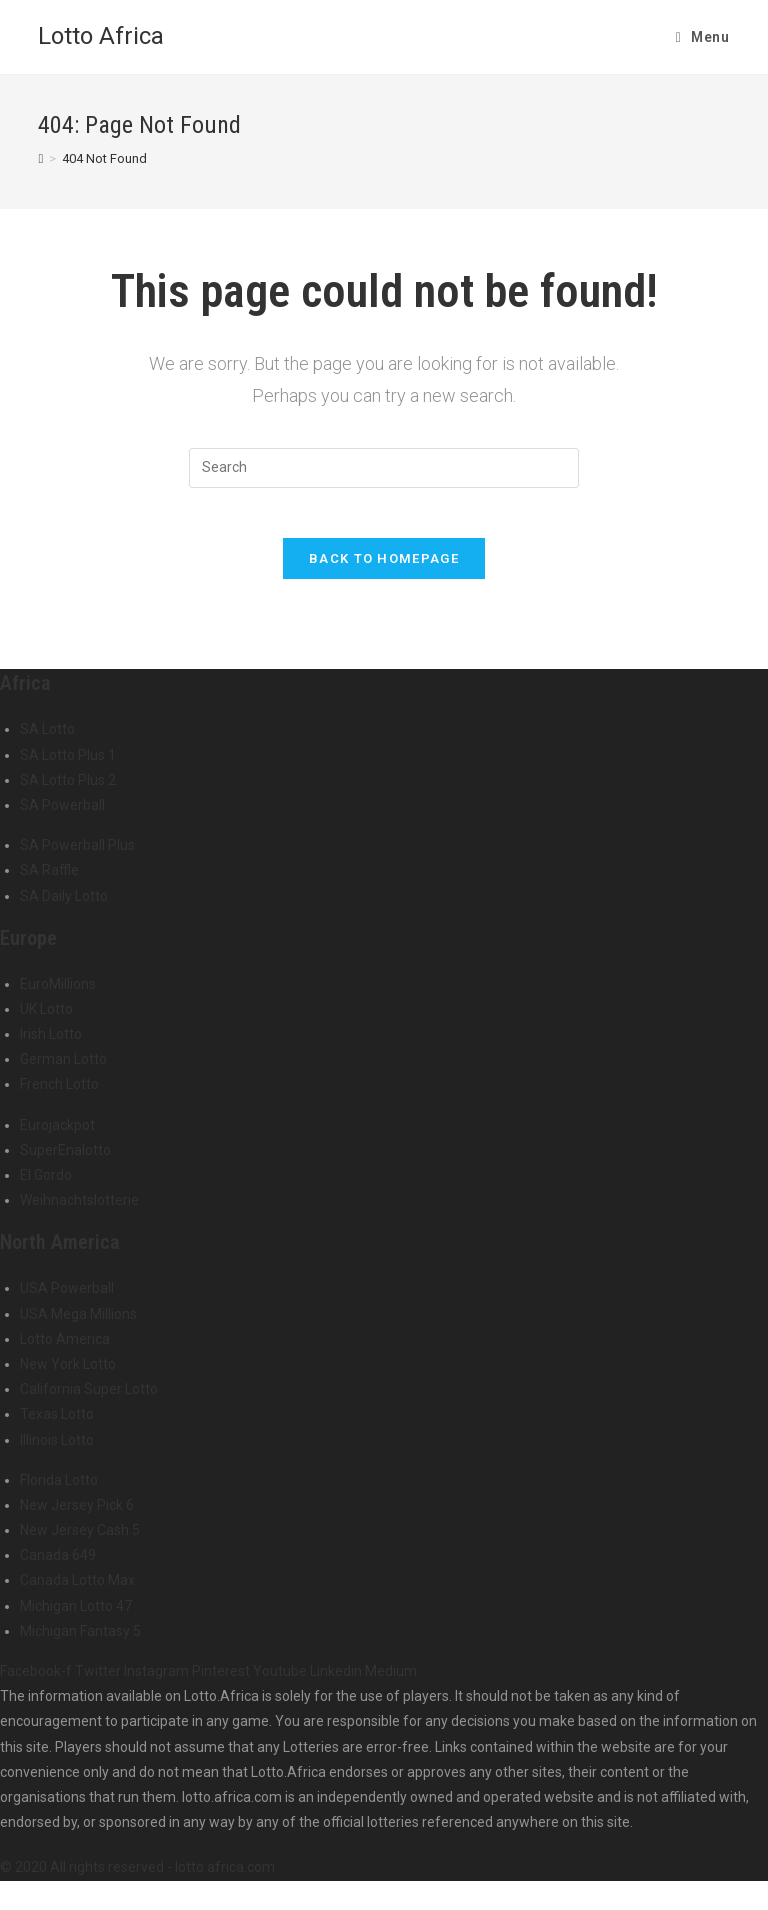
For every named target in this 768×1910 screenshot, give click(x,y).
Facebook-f (37, 1680)
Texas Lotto (57, 1424)
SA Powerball (62, 814)
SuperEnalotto (65, 1159)
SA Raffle (49, 880)
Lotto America (65, 1348)
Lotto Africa (101, 36)
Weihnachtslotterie (79, 1210)
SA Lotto (47, 739)
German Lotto (63, 1069)
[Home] (40, 158)
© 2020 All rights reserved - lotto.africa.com (137, 1877)
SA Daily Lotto (64, 905)
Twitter (99, 1680)
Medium (391, 1680)
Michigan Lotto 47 (76, 1615)
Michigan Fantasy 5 (80, 1640)
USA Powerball (67, 1298)
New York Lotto (68, 1373)
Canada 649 (58, 1565)
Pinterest (222, 1680)
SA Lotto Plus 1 (68, 764)
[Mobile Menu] (703, 37)
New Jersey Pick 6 (77, 1514)
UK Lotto (46, 1018)
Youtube (281, 1680)
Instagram (158, 1680)
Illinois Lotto (57, 1449)
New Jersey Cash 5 (80, 1539)
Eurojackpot (57, 1134)
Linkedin (337, 1680)
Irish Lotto (51, 1043)
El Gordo (46, 1184)
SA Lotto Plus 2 (68, 789)
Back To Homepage (384, 568)
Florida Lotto (59, 1489)
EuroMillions (58, 993)
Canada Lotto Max (77, 1590)
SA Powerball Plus (77, 855)
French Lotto (59, 1094)
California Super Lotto (89, 1399)
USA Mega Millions (78, 1323)
